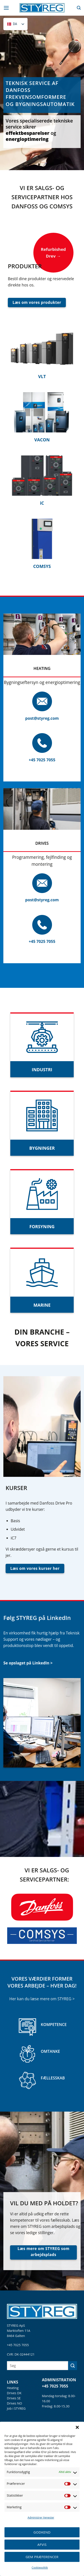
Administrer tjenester (41, 2517)
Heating (13, 2388)
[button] (77, 2427)
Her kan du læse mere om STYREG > (42, 1998)
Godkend (41, 2532)
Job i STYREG (16, 2408)
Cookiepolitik (40, 2568)
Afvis (42, 2544)
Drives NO (14, 2403)
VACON (42, 440)
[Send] (72, 2365)
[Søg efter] (79, 7)
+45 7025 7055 (42, 759)
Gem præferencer (42, 2557)
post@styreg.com (42, 718)
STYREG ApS (16, 2325)
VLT (42, 376)
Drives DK (14, 2393)
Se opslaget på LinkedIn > (28, 1663)
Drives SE (14, 2398)
